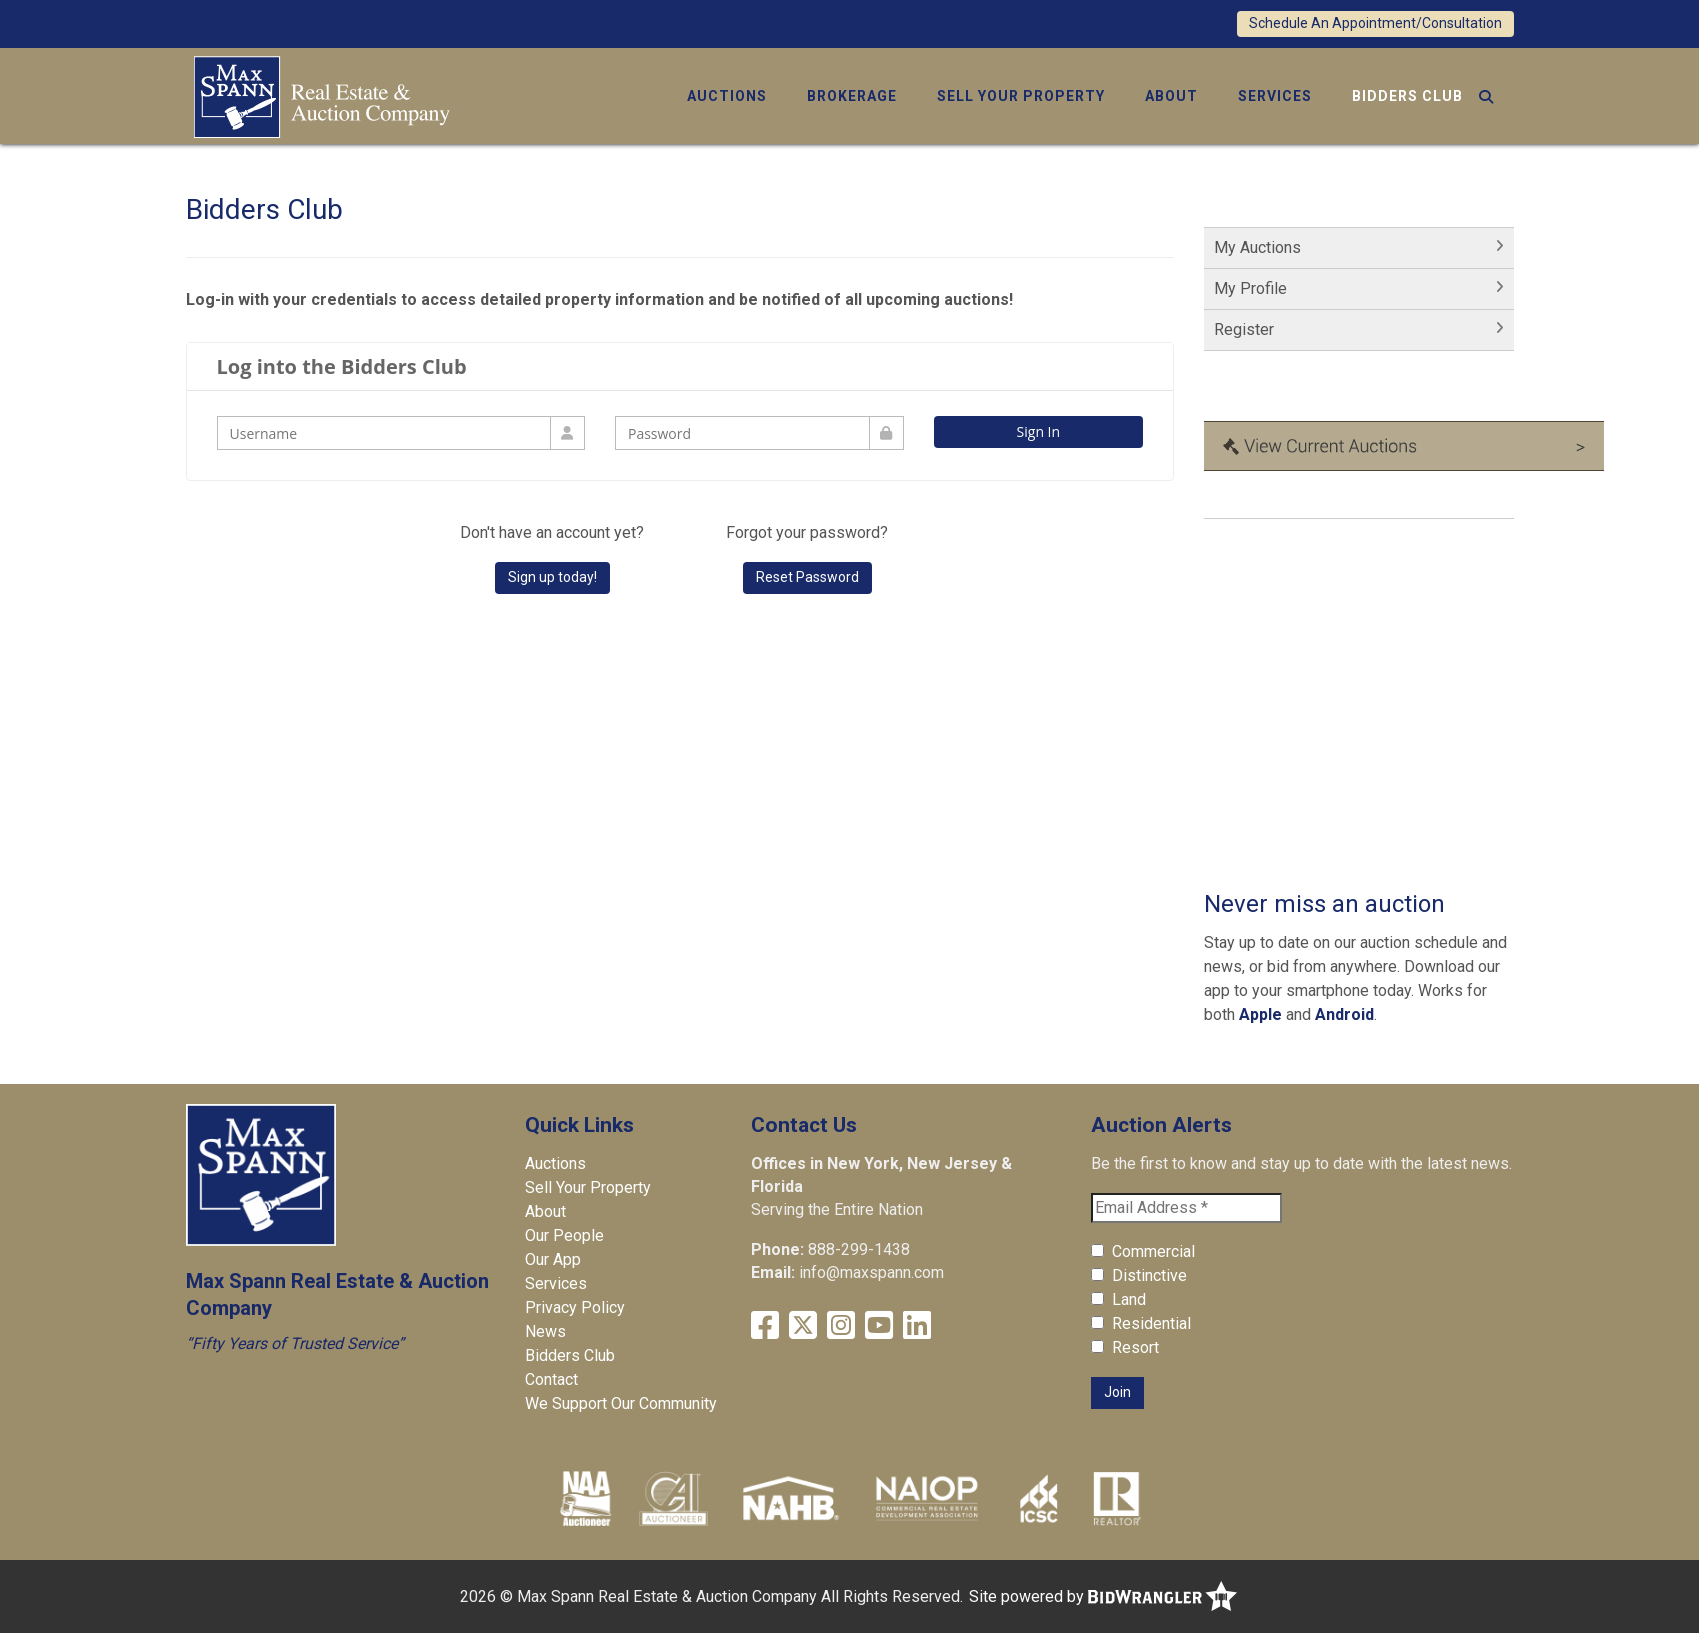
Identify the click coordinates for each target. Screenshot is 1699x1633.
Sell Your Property (1021, 96)
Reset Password (807, 577)
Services (1275, 96)
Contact (551, 1379)
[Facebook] (765, 1325)
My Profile (1250, 288)
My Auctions (1257, 247)
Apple (1260, 1014)
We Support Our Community (621, 1403)
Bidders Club (1407, 96)
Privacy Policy (575, 1307)
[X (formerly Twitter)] (803, 1325)
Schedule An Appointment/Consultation (1375, 23)
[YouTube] (879, 1325)
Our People (564, 1235)
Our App (553, 1259)
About (1171, 96)
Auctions (727, 96)
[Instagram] (841, 1325)
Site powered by (1103, 1596)
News (545, 1331)
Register (1244, 329)
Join (1117, 1392)
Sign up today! (552, 577)
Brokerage (852, 96)
